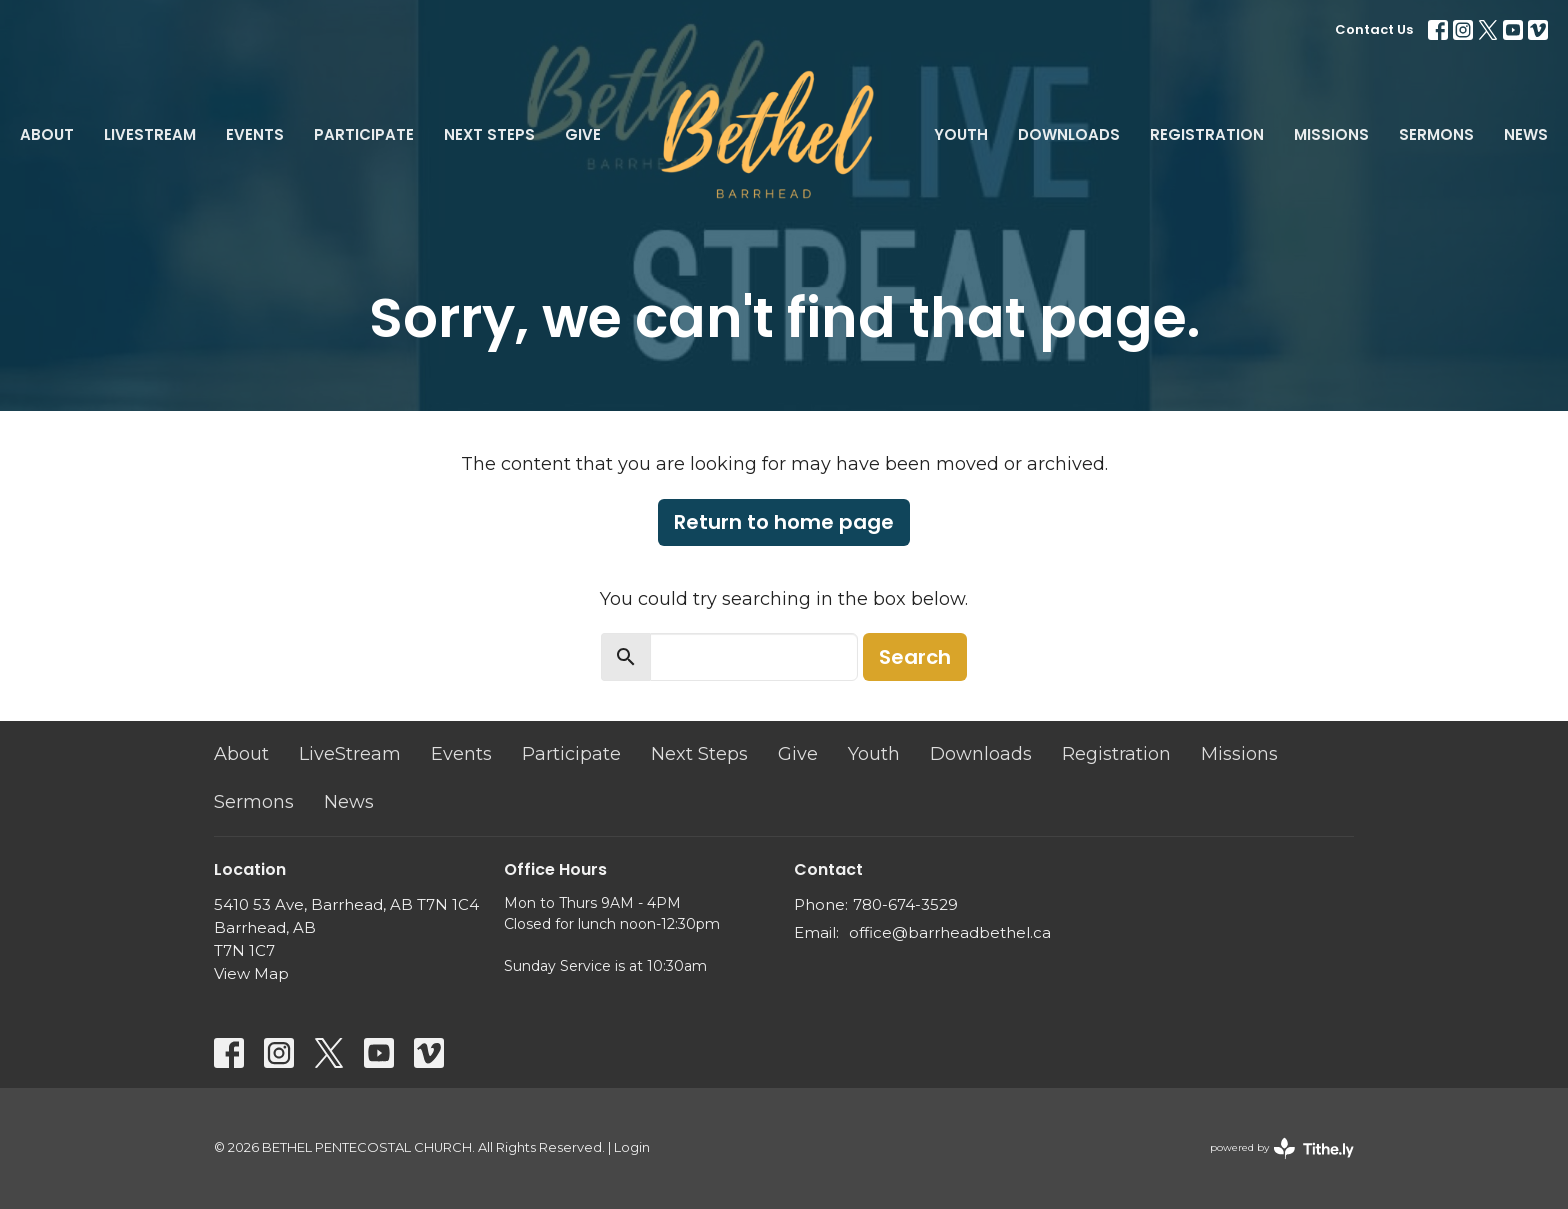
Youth (961, 134)
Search (915, 657)
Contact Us (1374, 29)
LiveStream (150, 134)
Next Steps (489, 134)
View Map (251, 973)
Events (255, 134)
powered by (1282, 1148)
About (47, 134)
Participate (364, 134)
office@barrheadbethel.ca (950, 932)
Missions (1331, 134)
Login (632, 1147)
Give (583, 134)
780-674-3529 (905, 904)
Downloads (1069, 134)
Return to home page (784, 522)
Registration (1207, 134)
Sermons (1436, 134)
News (1526, 134)
